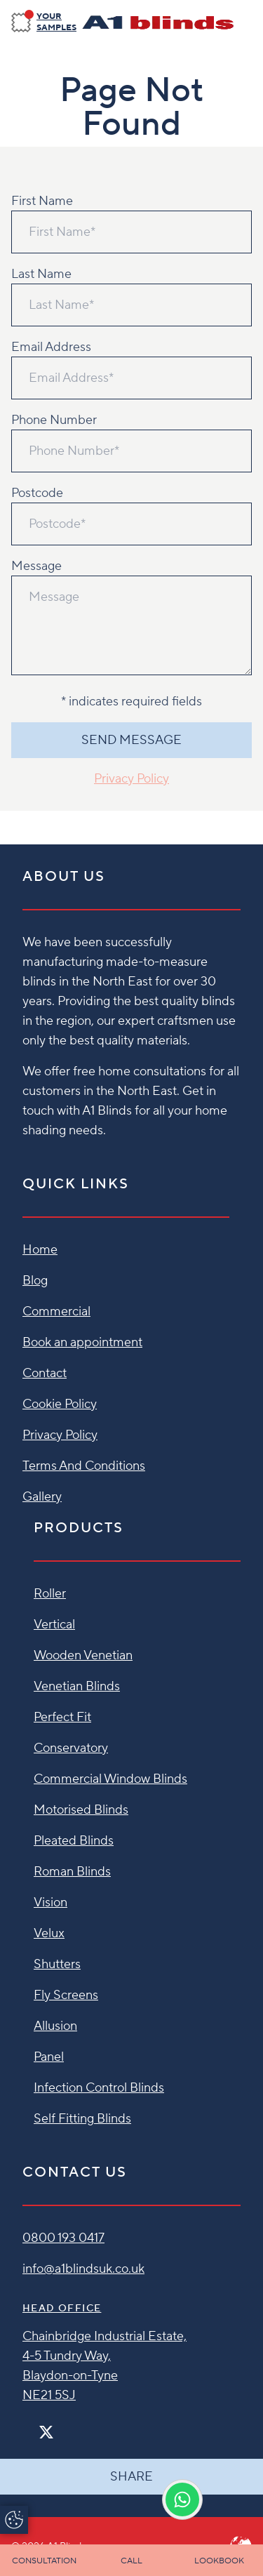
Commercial (56, 1311)
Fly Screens (66, 1995)
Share (131, 2477)
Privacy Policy (131, 779)
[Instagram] (64, 2426)
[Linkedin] (87, 2426)
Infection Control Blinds (99, 2088)
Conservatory (71, 1748)
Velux (49, 1933)
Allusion (55, 2026)
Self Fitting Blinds (82, 2119)
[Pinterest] (75, 2426)
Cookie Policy (59, 1404)
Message (36, 566)
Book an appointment (82, 1342)
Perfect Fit (62, 1717)
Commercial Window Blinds (110, 1779)
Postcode (37, 493)
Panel (49, 2057)
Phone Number (54, 420)
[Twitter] (46, 2432)
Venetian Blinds (77, 1686)
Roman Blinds (72, 1872)
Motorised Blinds (81, 1810)
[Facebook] (28, 2426)
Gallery (42, 1497)
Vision (50, 1902)
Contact (44, 1373)
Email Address (51, 347)
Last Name (41, 274)
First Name (42, 201)
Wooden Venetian (83, 1655)
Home (40, 1250)
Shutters (57, 1964)
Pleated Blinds (74, 1841)
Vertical (54, 1624)
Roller (50, 1594)
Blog (35, 1281)
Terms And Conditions (83, 1466)
